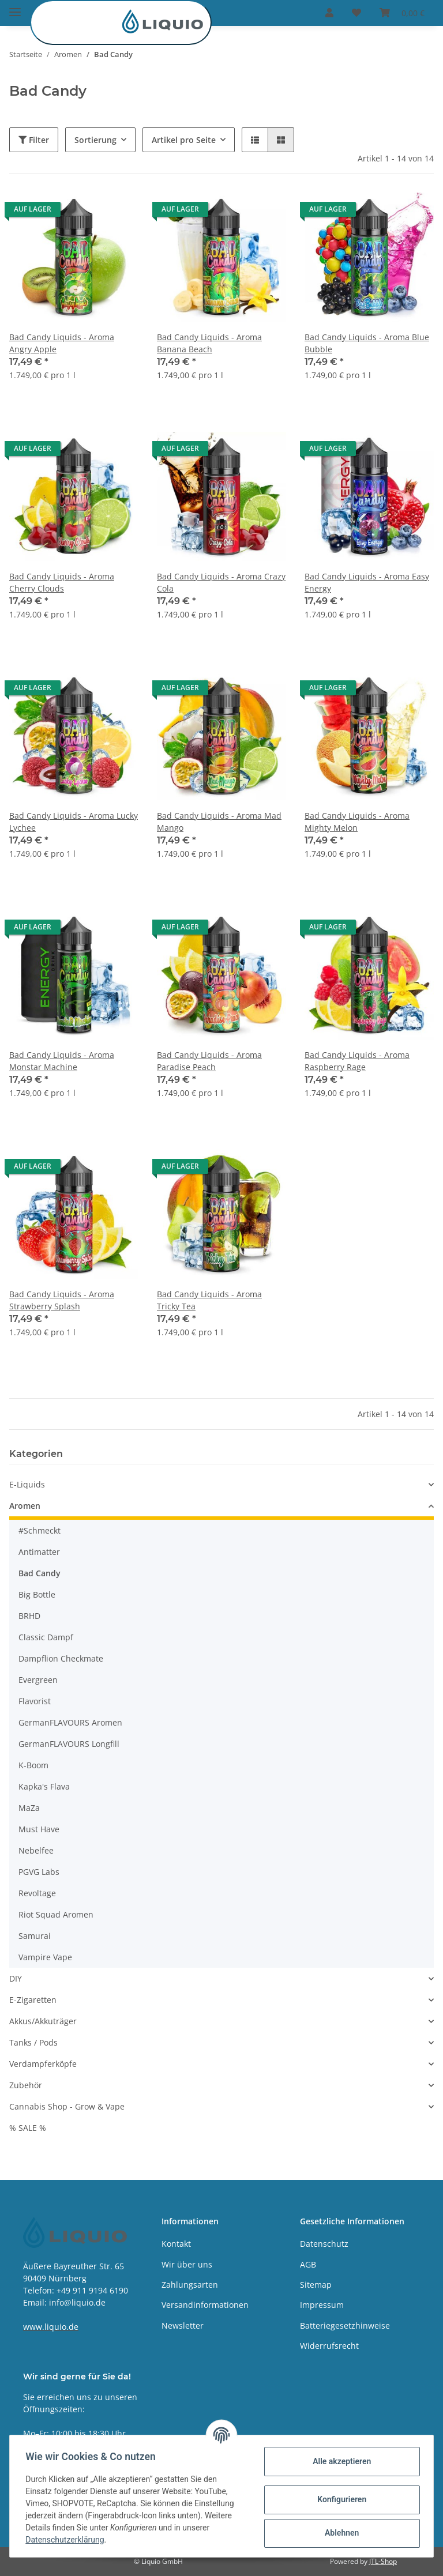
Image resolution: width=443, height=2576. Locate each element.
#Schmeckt (39, 1530)
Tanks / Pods (33, 2042)
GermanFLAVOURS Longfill (68, 1743)
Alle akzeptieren (339, 2461)
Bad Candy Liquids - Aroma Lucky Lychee (73, 821)
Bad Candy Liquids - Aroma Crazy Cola (221, 582)
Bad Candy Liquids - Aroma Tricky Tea (209, 1300)
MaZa (29, 1807)
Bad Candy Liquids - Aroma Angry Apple (61, 343)
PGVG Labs (38, 1871)
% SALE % (27, 2127)
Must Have (38, 1829)
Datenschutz (324, 2243)
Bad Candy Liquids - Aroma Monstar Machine (61, 1060)
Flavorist (34, 1701)
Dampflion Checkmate (60, 1658)
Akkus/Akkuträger (43, 2021)
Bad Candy (39, 1573)
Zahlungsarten (190, 2284)
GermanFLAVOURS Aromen (70, 1722)
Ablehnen (339, 2532)
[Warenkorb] (402, 12)
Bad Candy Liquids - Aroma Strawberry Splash (61, 1300)
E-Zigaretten (33, 1999)
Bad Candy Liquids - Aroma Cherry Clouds (61, 582)
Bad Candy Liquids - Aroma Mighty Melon (357, 821)
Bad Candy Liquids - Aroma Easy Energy (367, 582)
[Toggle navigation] (15, 7)
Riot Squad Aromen (55, 1914)
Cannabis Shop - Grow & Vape (67, 2106)
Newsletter (183, 2325)
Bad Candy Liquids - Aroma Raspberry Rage (357, 1060)
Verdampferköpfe (43, 2063)
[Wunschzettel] (356, 12)
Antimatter (39, 1551)
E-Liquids (27, 1484)
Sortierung (95, 139)
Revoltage (37, 1893)
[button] (329, 12)
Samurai (34, 1935)
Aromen (24, 1505)
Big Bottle (36, 1594)
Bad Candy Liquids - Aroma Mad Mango (219, 821)
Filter (33, 139)
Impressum (322, 2304)
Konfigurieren (338, 2499)
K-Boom (33, 1765)
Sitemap (316, 2284)
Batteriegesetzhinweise (345, 2325)
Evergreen (38, 1679)
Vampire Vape (45, 1957)
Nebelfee (36, 1850)
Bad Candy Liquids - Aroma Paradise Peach (209, 1060)
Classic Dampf (45, 1637)
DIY (15, 1978)
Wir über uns (187, 2264)
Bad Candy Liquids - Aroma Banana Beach (209, 343)
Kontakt (176, 2243)
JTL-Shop (383, 2561)
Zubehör (25, 2085)
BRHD (29, 1615)
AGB (308, 2264)
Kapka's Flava (44, 1786)
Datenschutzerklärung (67, 2539)
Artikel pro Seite (184, 139)
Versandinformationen (205, 2304)
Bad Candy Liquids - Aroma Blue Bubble (367, 343)
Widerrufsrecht (329, 2345)
